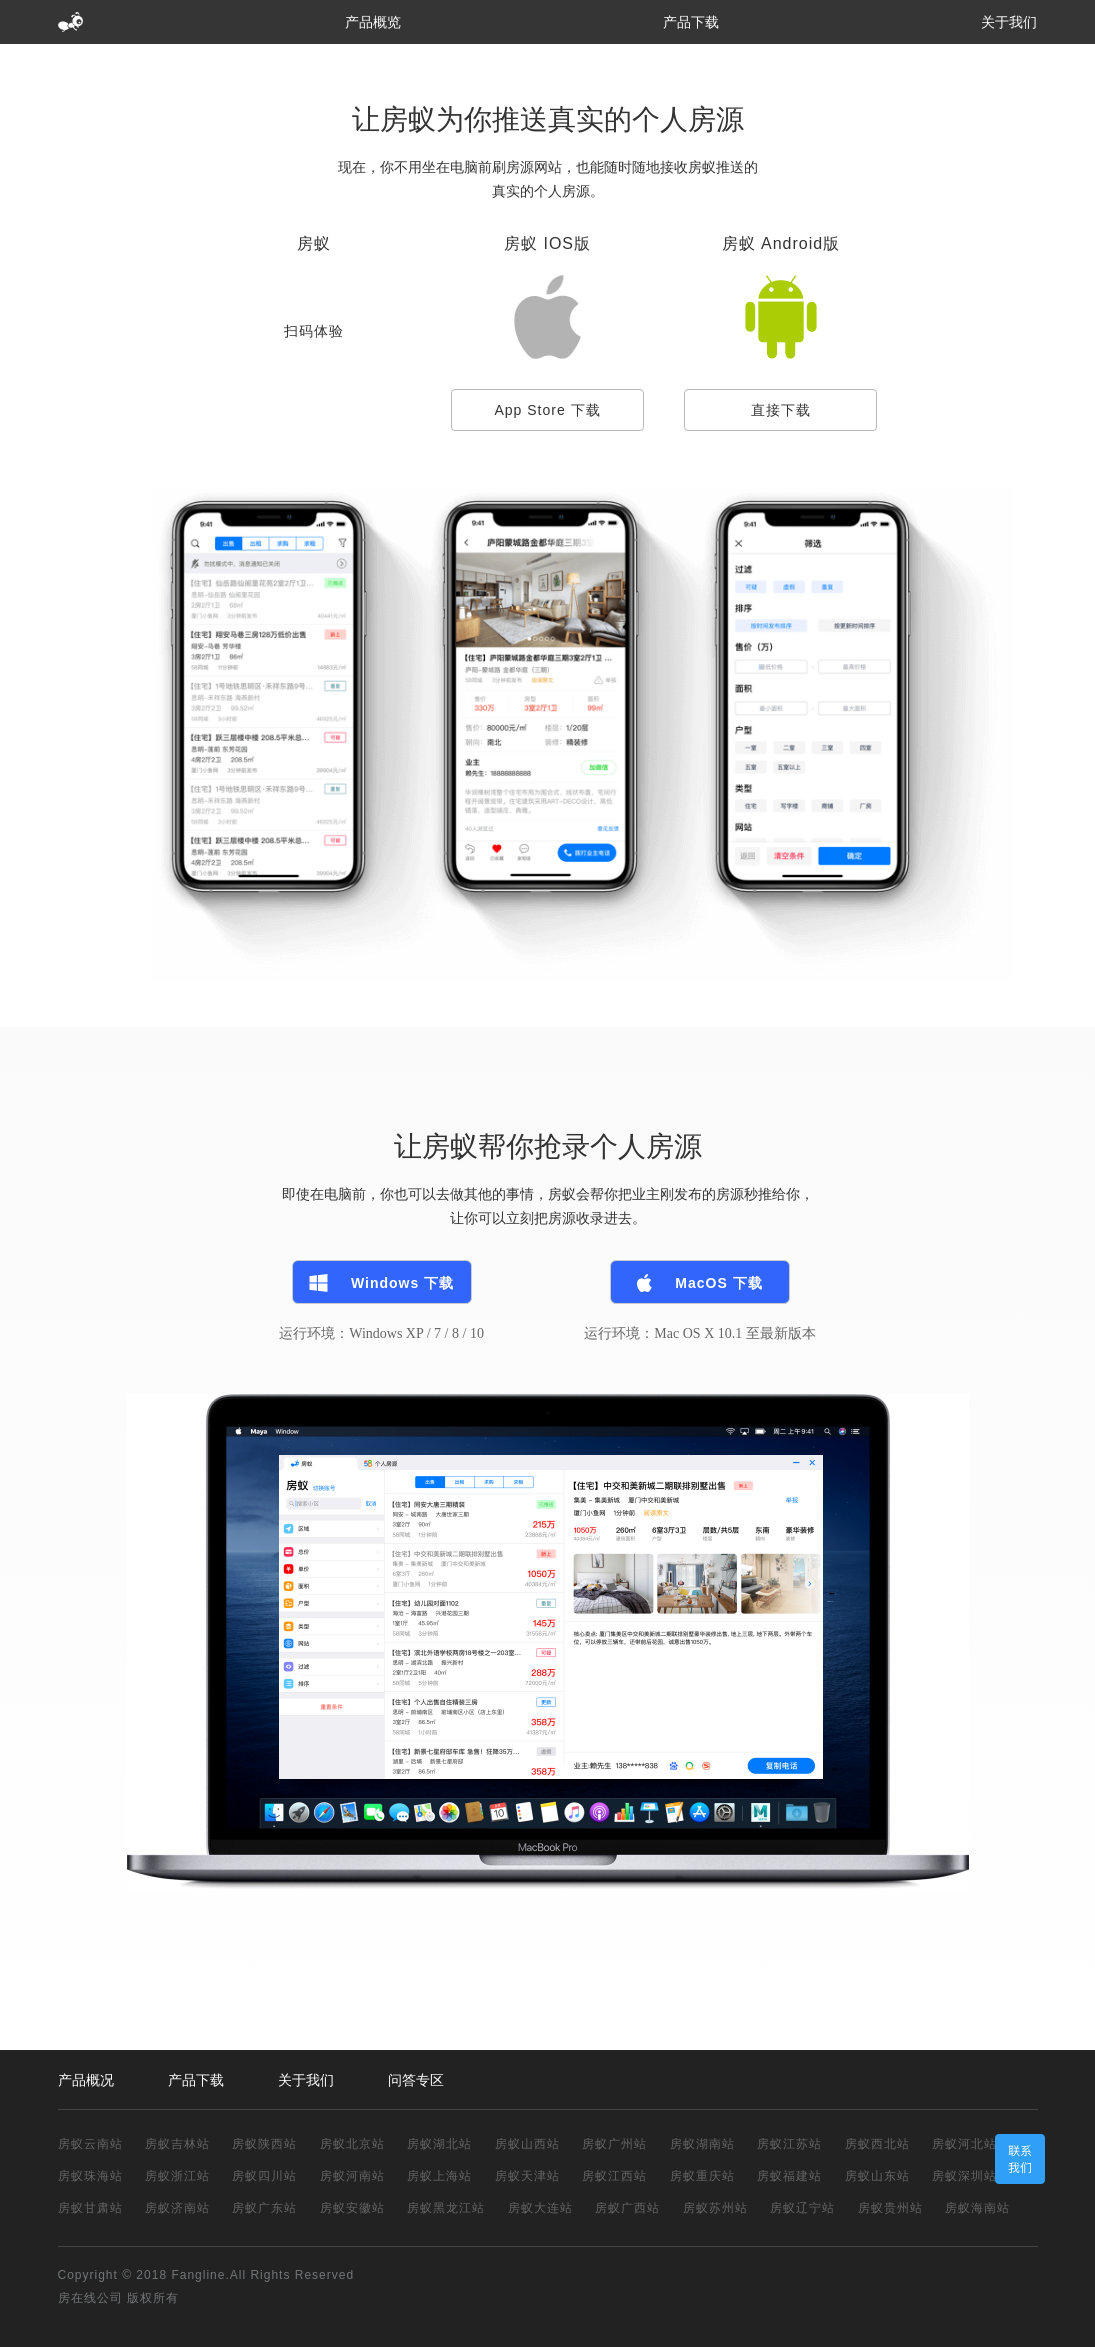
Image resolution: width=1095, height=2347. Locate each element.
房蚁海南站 (977, 2208)
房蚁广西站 (627, 2208)
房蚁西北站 (877, 2144)
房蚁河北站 (964, 2144)
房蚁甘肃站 (90, 2208)
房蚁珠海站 (90, 2176)
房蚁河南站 (352, 2176)
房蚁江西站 (614, 2176)
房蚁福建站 (789, 2176)
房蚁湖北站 (439, 2144)
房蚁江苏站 (789, 2144)
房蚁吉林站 (177, 2144)
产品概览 (373, 22)
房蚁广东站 (264, 2208)
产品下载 (691, 22)
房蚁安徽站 (352, 2208)
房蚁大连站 (540, 2208)
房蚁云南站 (90, 2144)
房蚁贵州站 (890, 2208)
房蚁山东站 (877, 2176)
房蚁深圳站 (964, 2176)
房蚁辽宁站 (802, 2208)
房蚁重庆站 (702, 2176)
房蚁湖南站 (702, 2144)
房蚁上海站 (439, 2176)
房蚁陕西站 (264, 2144)
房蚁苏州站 (715, 2208)
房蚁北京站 (352, 2144)
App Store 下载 (547, 410)
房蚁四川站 (264, 2176)
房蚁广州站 (614, 2144)
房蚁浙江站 (177, 2176)
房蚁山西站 (527, 2144)
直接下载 (781, 410)
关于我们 (1009, 22)
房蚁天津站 (527, 2176)
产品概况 (86, 2080)
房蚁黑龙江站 (446, 2208)
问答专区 (416, 2080)
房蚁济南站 (177, 2208)
